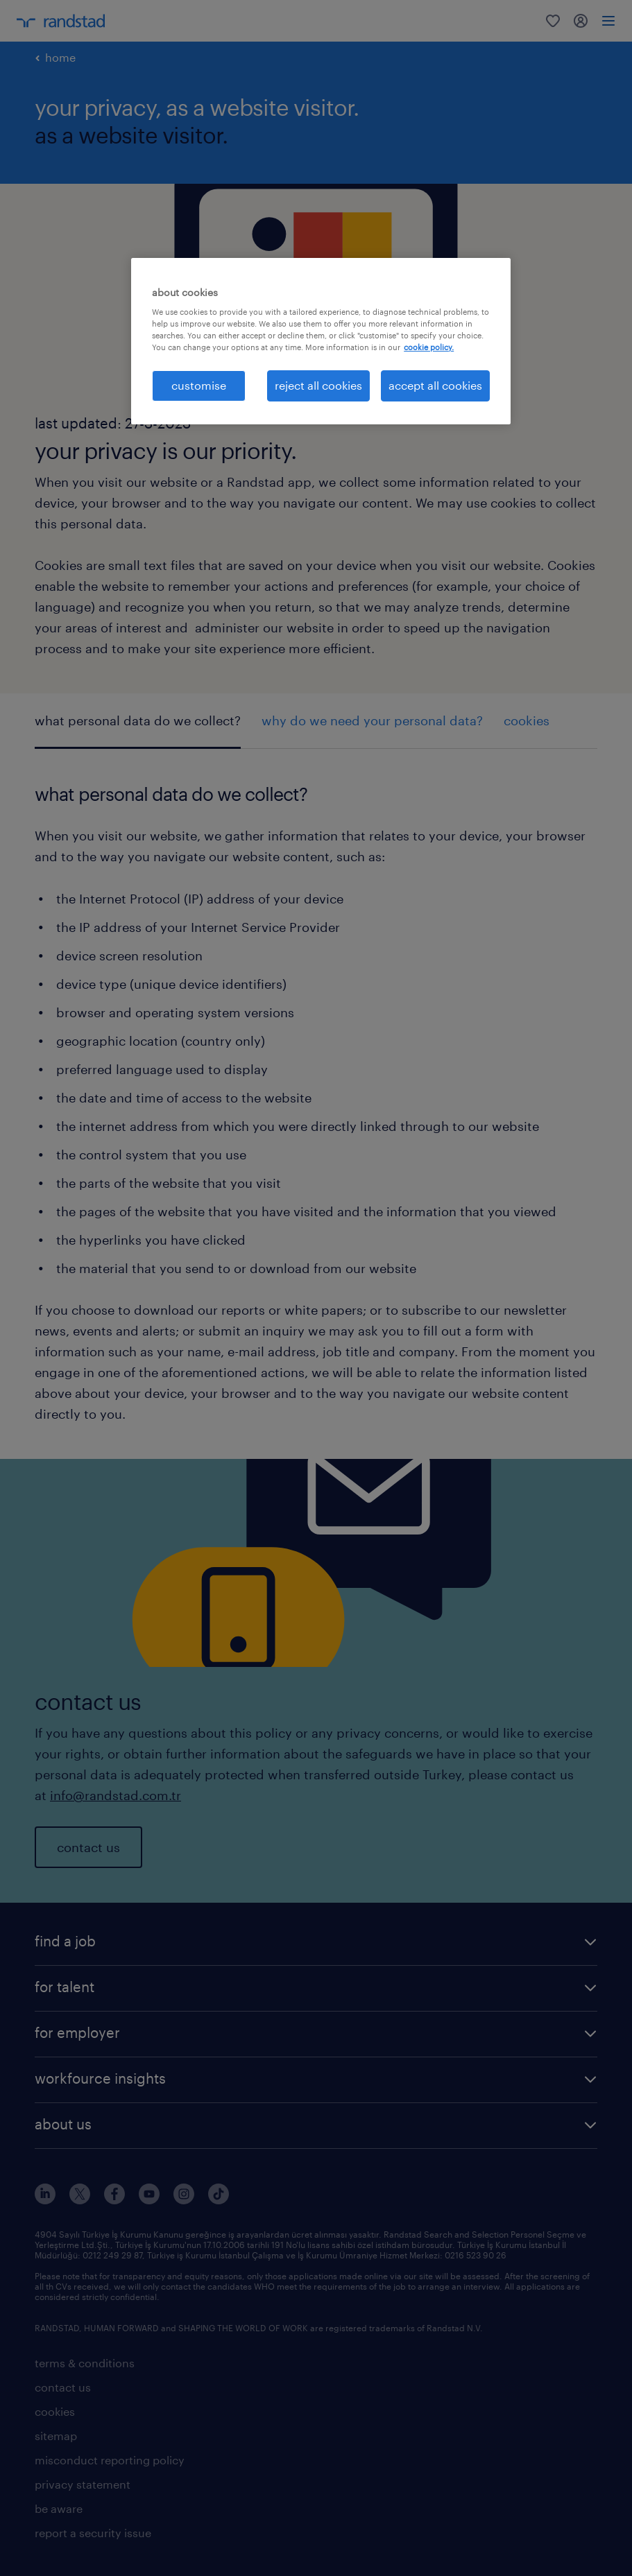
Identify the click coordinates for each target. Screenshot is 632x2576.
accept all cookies (435, 385)
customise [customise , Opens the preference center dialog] (198, 385)
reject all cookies (318, 385)
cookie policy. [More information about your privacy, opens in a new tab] (429, 347)
